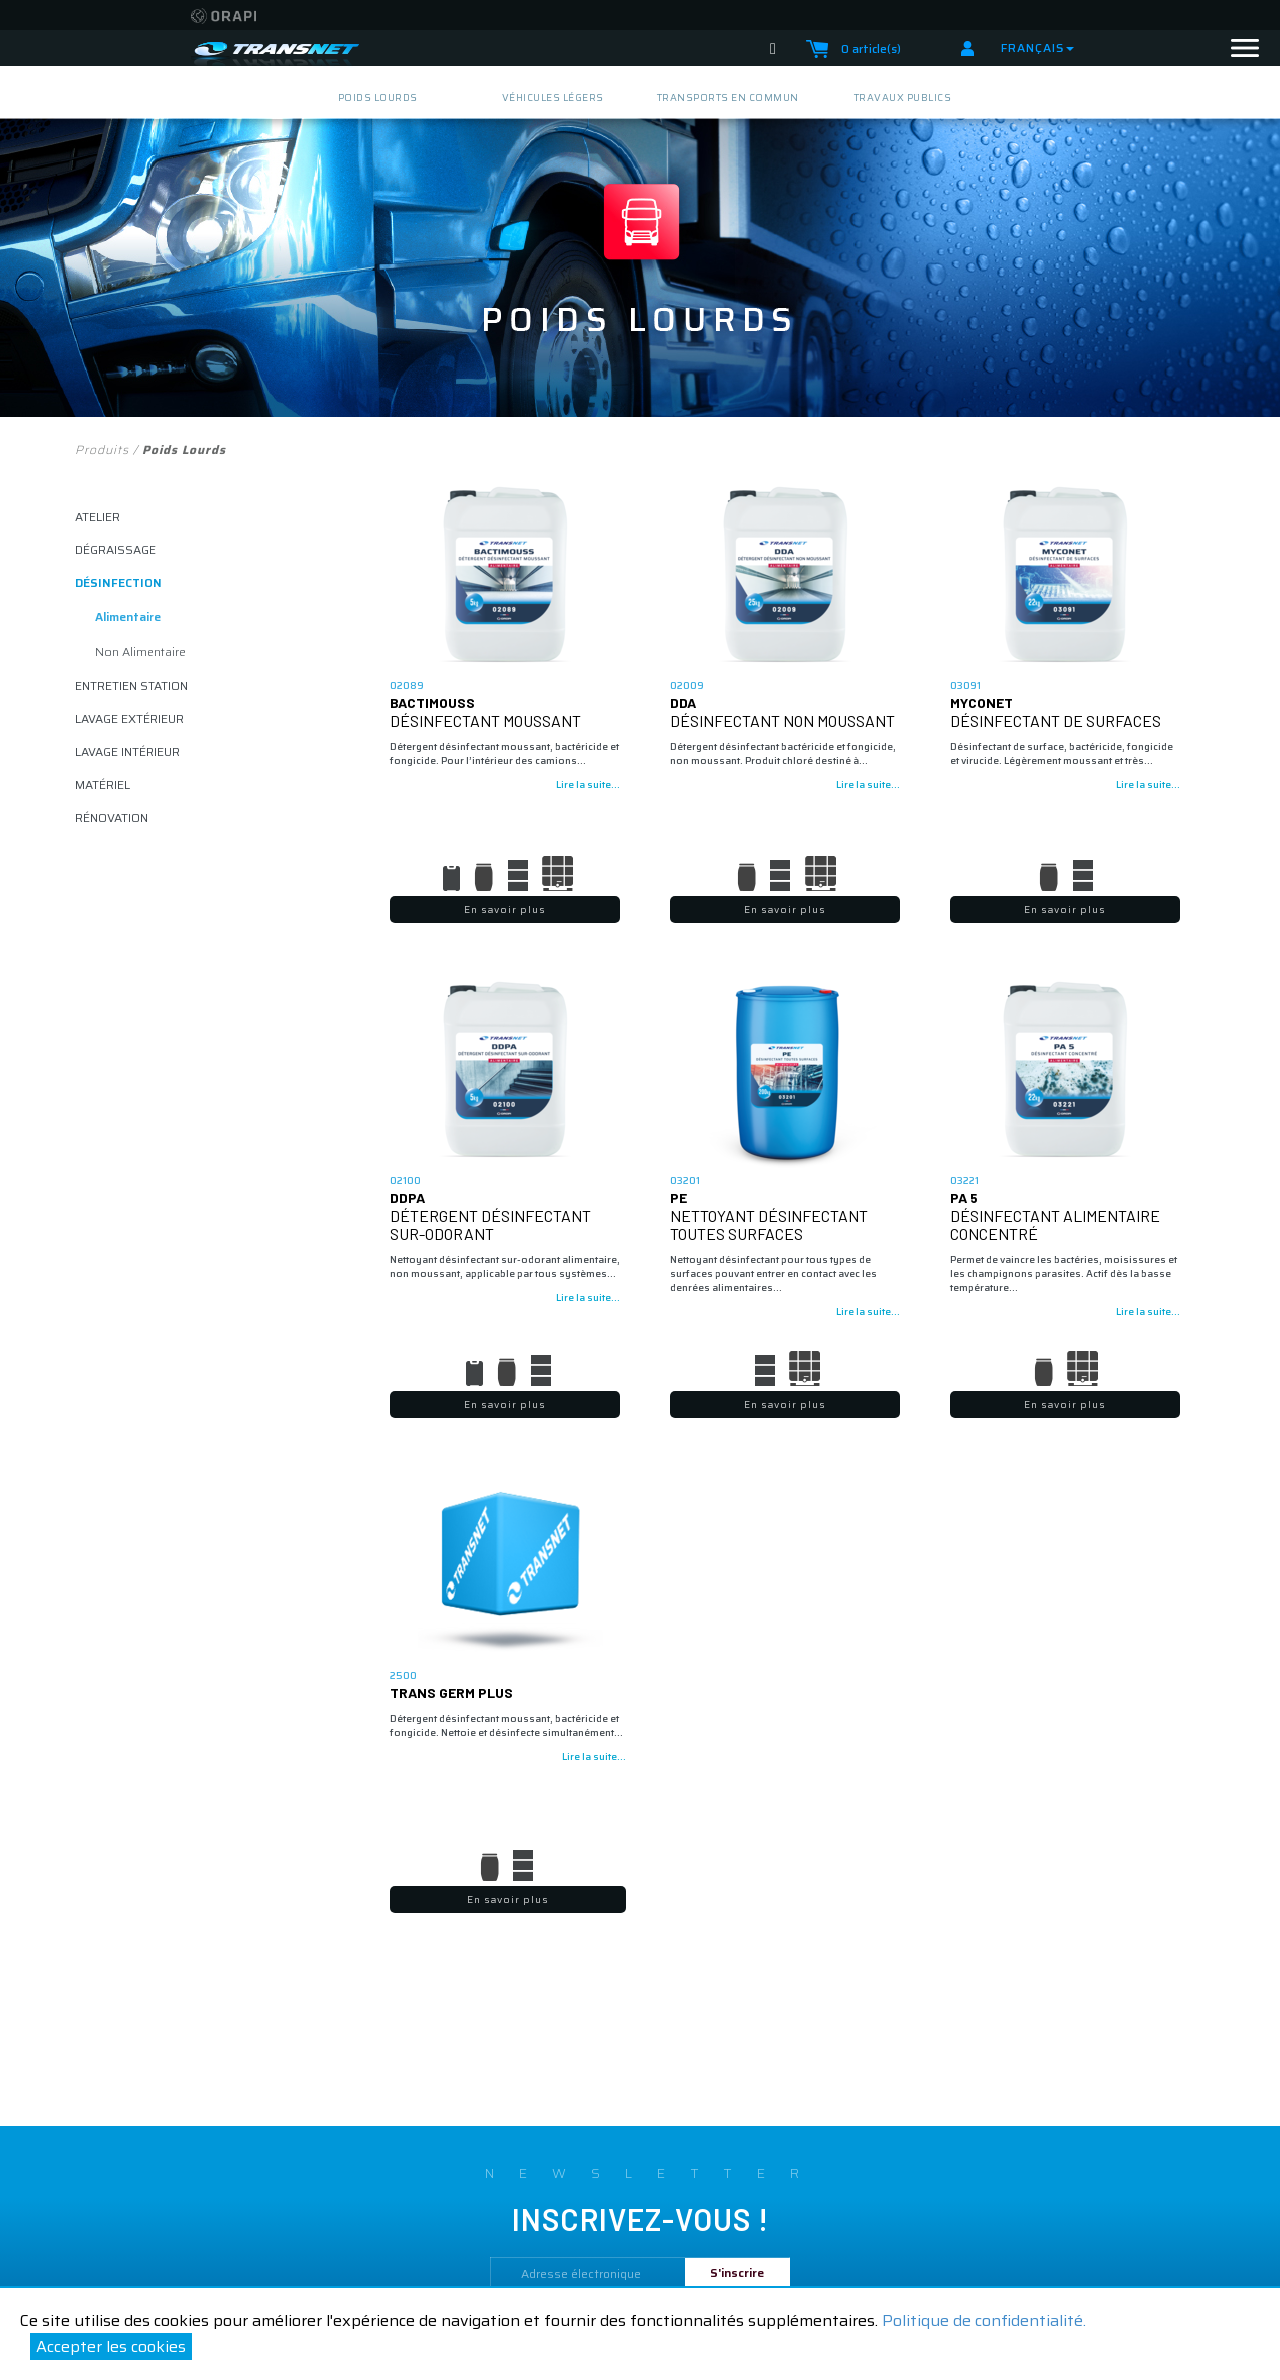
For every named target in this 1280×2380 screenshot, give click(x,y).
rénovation (111, 817)
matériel (102, 784)
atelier (97, 516)
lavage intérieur (127, 751)
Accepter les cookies (111, 2346)
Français (1037, 47)
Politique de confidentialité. (984, 2320)
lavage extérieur (129, 718)
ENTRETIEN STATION (131, 685)
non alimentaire (140, 651)
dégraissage (115, 549)
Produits (102, 449)
